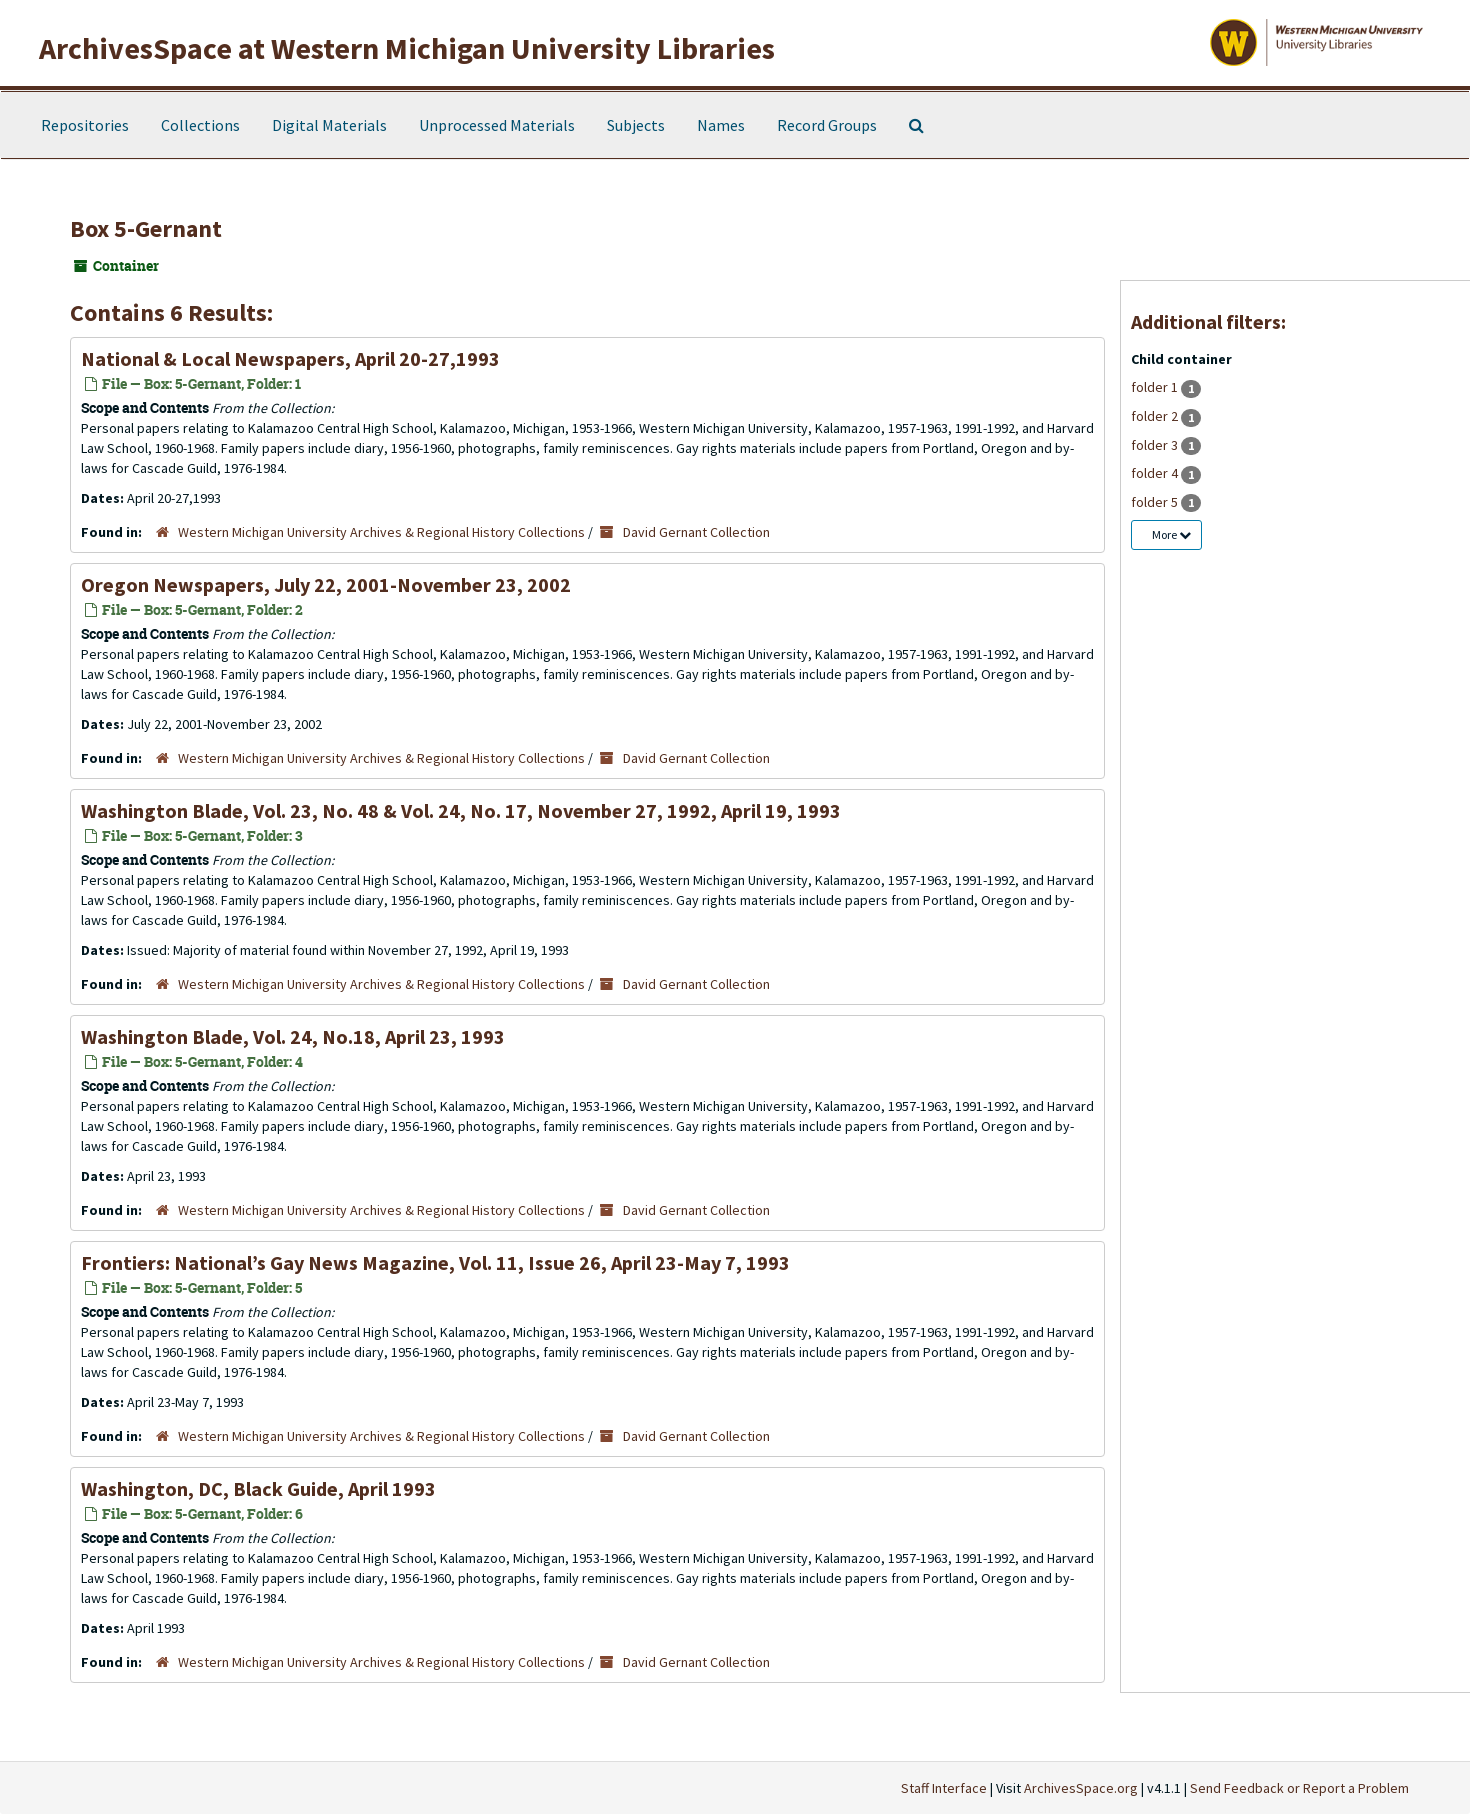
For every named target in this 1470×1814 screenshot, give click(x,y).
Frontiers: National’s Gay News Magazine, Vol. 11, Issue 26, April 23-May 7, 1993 (435, 1262)
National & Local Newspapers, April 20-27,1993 (290, 358)
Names (721, 125)
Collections (200, 125)
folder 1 (1156, 387)
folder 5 (1156, 502)
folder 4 (1156, 473)
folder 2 (1156, 416)
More (1171, 534)
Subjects (636, 125)
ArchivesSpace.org (1081, 1788)
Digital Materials (329, 125)
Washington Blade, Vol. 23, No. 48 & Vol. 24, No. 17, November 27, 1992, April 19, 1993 (461, 810)
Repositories (85, 125)
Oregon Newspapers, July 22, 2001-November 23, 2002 (326, 584)
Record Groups (827, 125)
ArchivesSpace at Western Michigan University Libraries (407, 48)
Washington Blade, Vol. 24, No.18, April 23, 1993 (293, 1036)
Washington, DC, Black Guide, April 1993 (258, 1488)
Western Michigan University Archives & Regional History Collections (381, 532)
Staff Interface (944, 1788)
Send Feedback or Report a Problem (1299, 1788)
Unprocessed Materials (497, 125)
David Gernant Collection (696, 532)
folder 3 (1156, 445)
